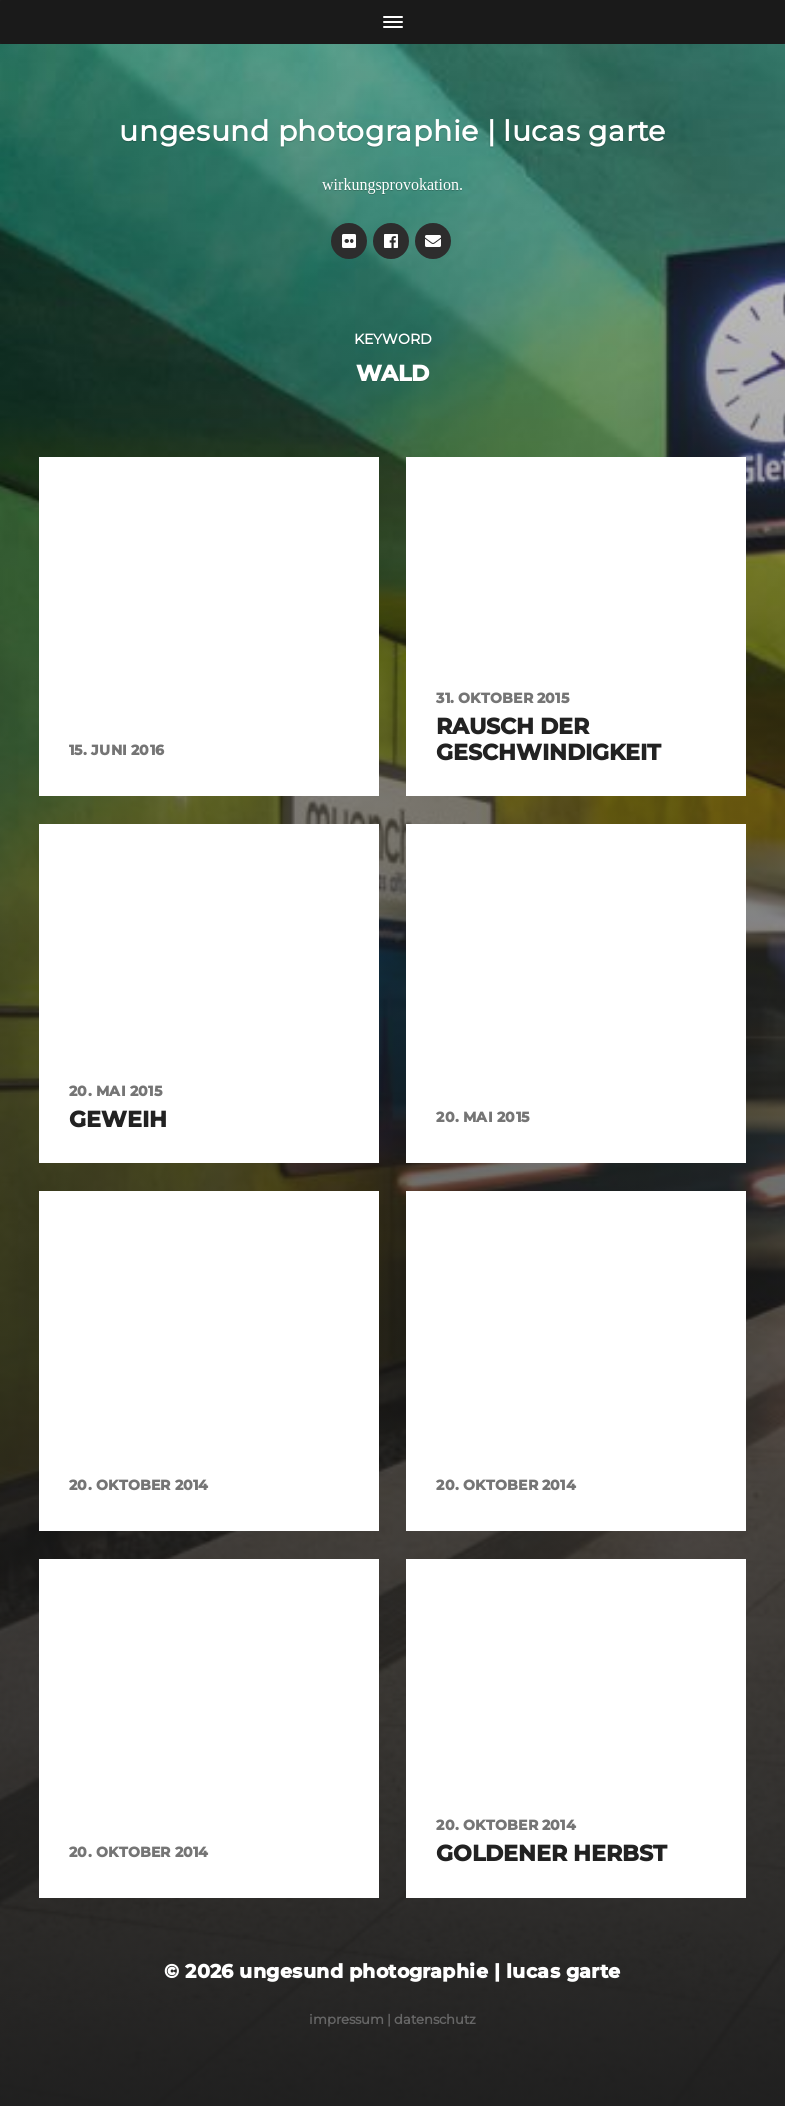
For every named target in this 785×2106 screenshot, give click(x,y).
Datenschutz (435, 2019)
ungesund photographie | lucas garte (392, 131)
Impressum (346, 2019)
